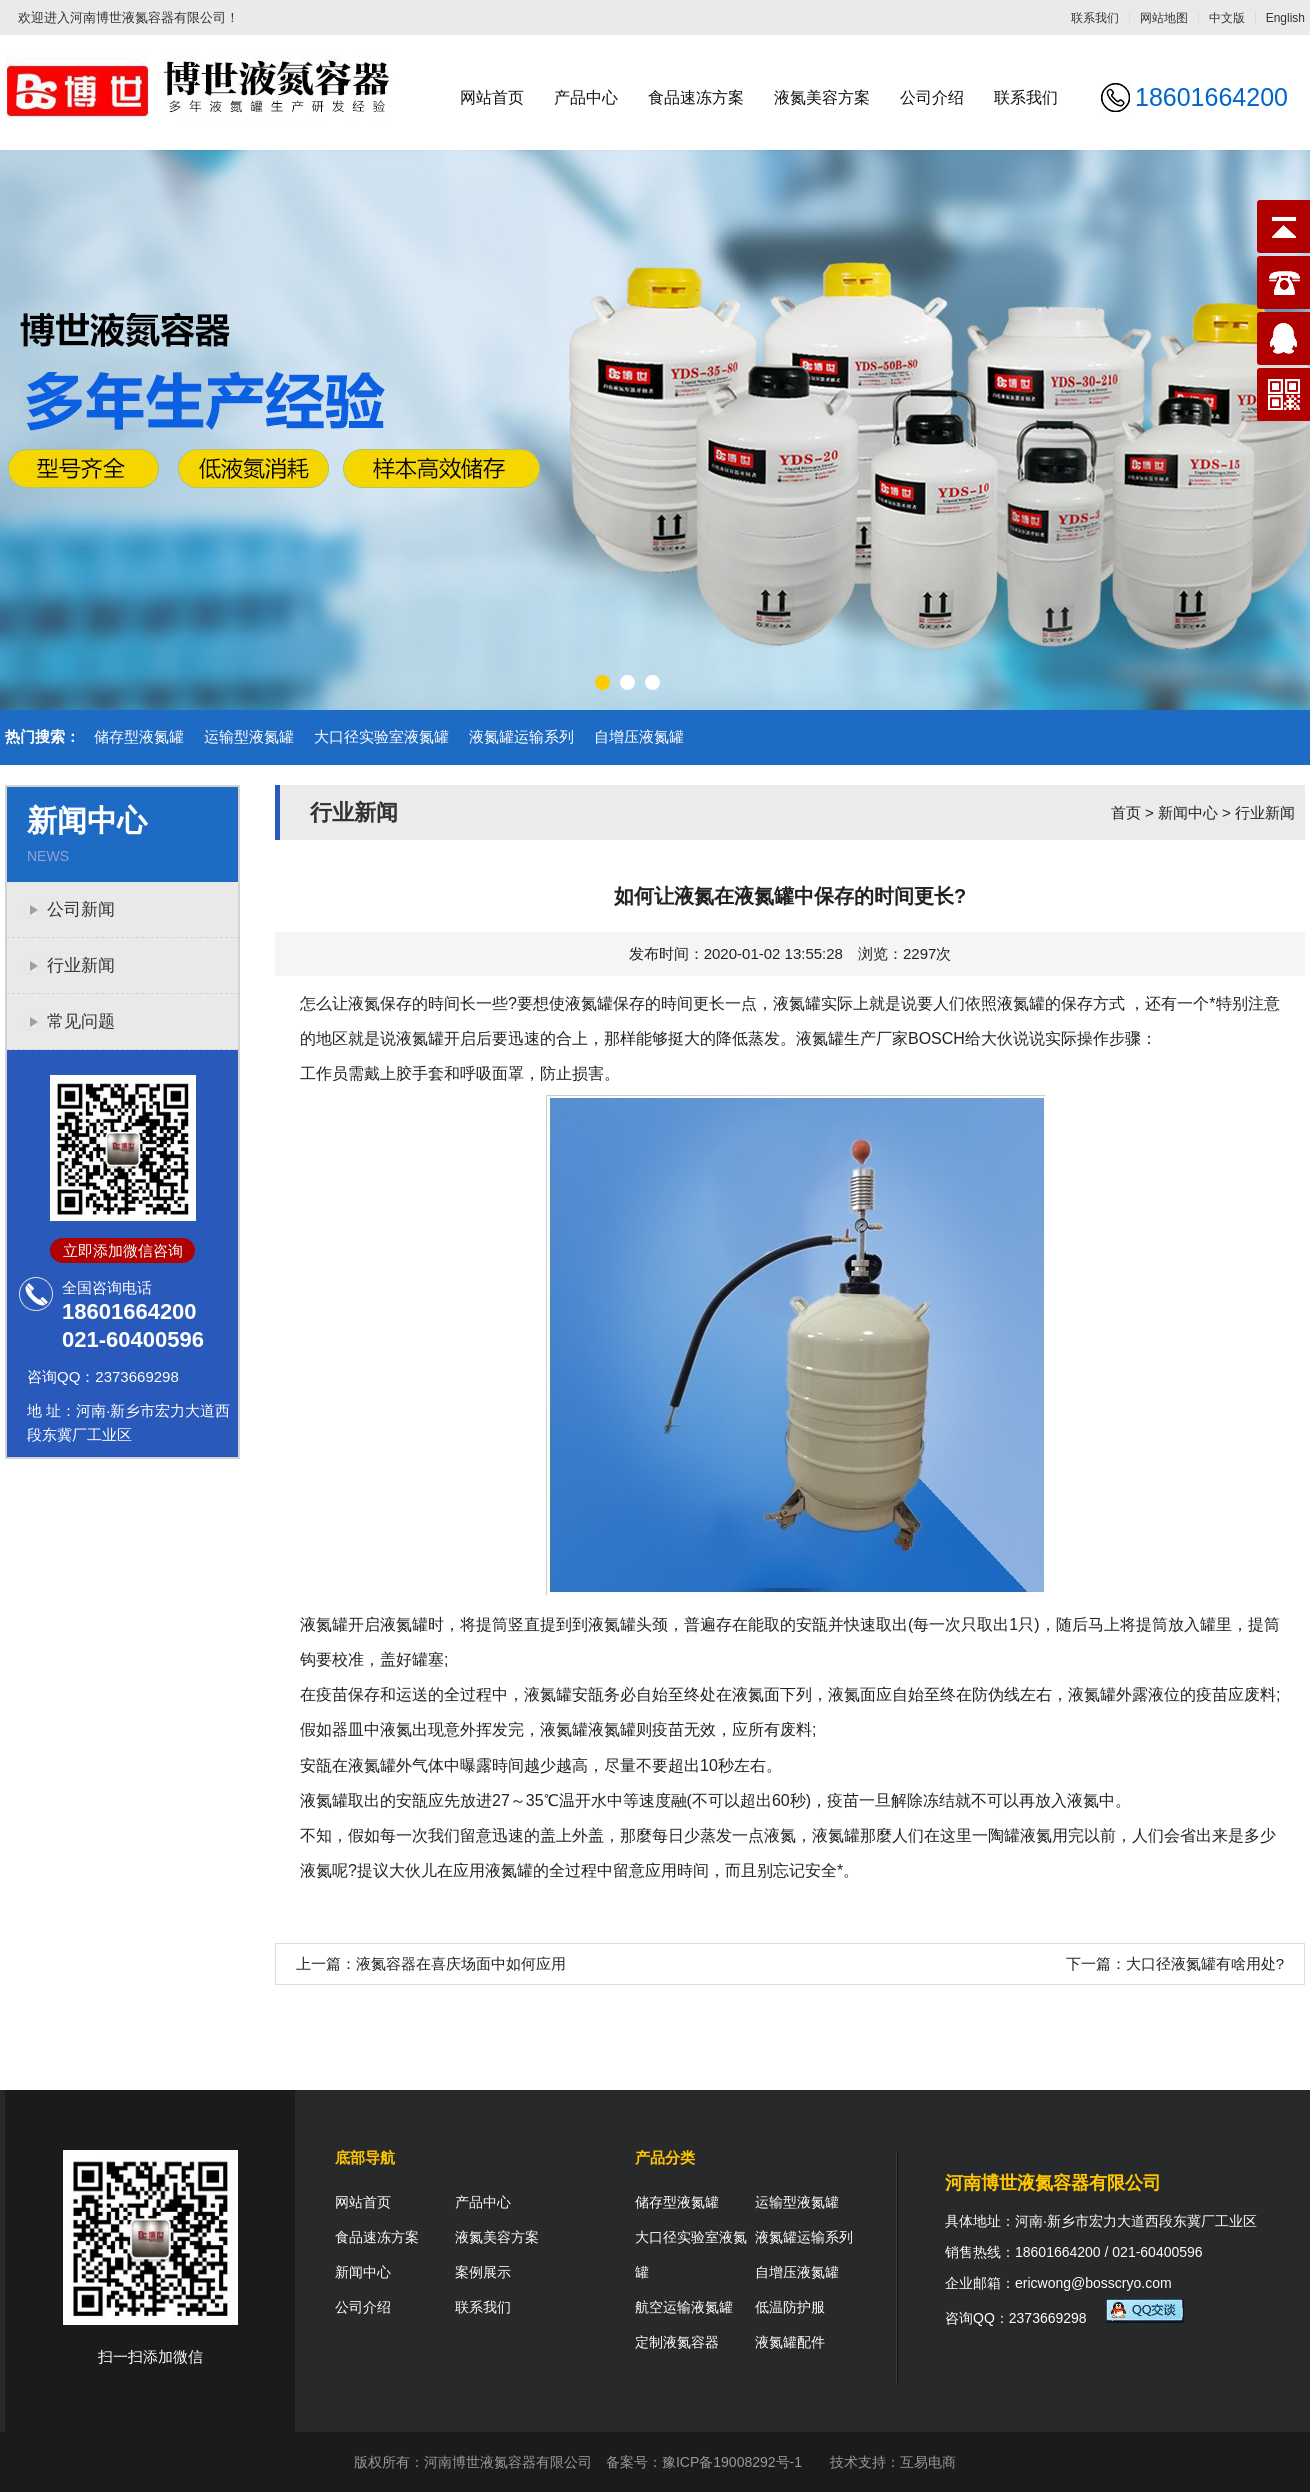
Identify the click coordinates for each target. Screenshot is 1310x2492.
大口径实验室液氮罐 (381, 736)
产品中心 (586, 97)
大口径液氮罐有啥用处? (1205, 1963)
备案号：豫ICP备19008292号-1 (704, 2462)
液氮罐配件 (790, 2342)
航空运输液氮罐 (684, 2307)
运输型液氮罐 (249, 736)
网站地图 (1164, 18)
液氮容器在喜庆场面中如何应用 (461, 1963)
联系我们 (1095, 18)
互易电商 (928, 2462)
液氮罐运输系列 (521, 736)
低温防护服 (790, 2307)
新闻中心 (1188, 812)
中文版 (1227, 18)
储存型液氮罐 (139, 736)
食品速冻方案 (696, 97)
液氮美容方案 (822, 97)
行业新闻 (81, 965)
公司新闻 (81, 909)
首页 (1126, 812)
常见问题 (81, 1021)
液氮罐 (420, 1038)
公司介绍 (932, 97)
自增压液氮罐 (639, 736)
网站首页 (492, 97)
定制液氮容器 (677, 2342)
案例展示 (483, 2272)
